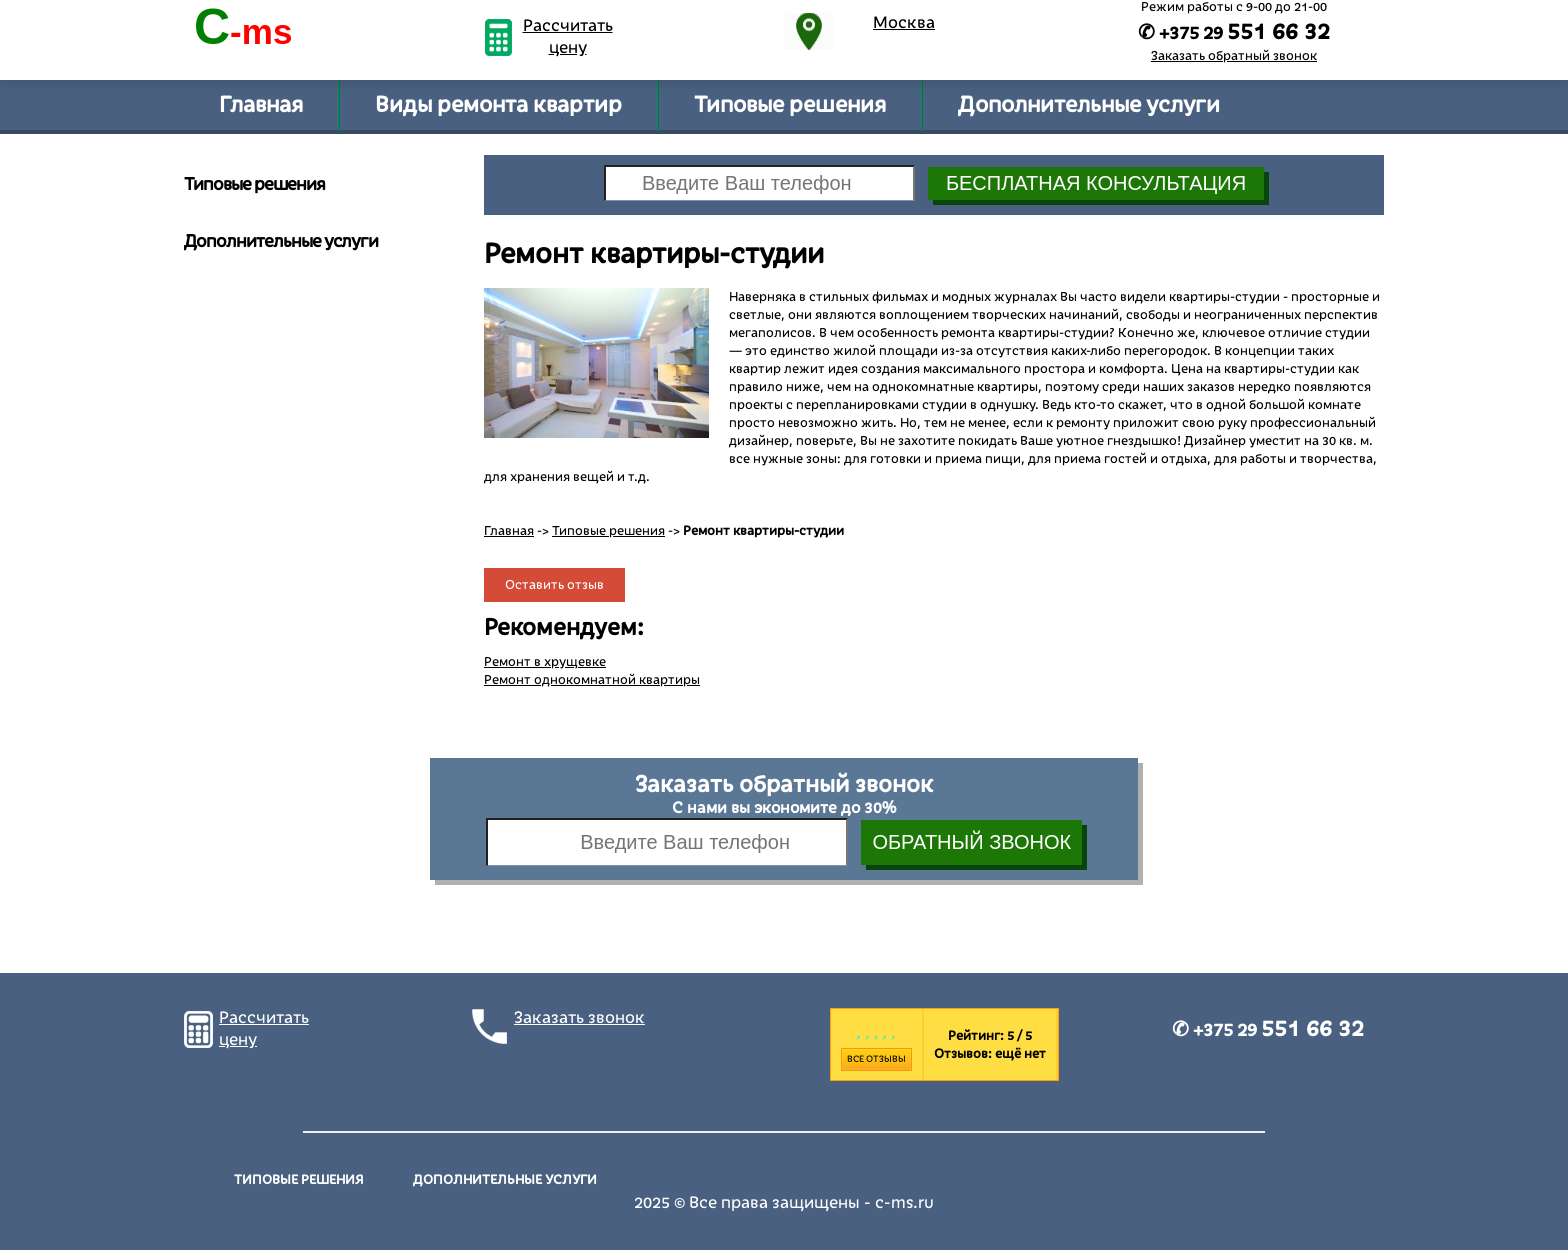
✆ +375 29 (1268, 1030)
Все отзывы (876, 1059)
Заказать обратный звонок (1234, 56)
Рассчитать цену (568, 37)
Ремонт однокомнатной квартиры (592, 680)
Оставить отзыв (554, 585)
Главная (261, 105)
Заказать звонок (579, 1018)
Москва (904, 23)
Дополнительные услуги (1089, 105)
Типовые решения (790, 105)
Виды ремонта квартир (498, 105)
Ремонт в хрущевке (545, 662)
